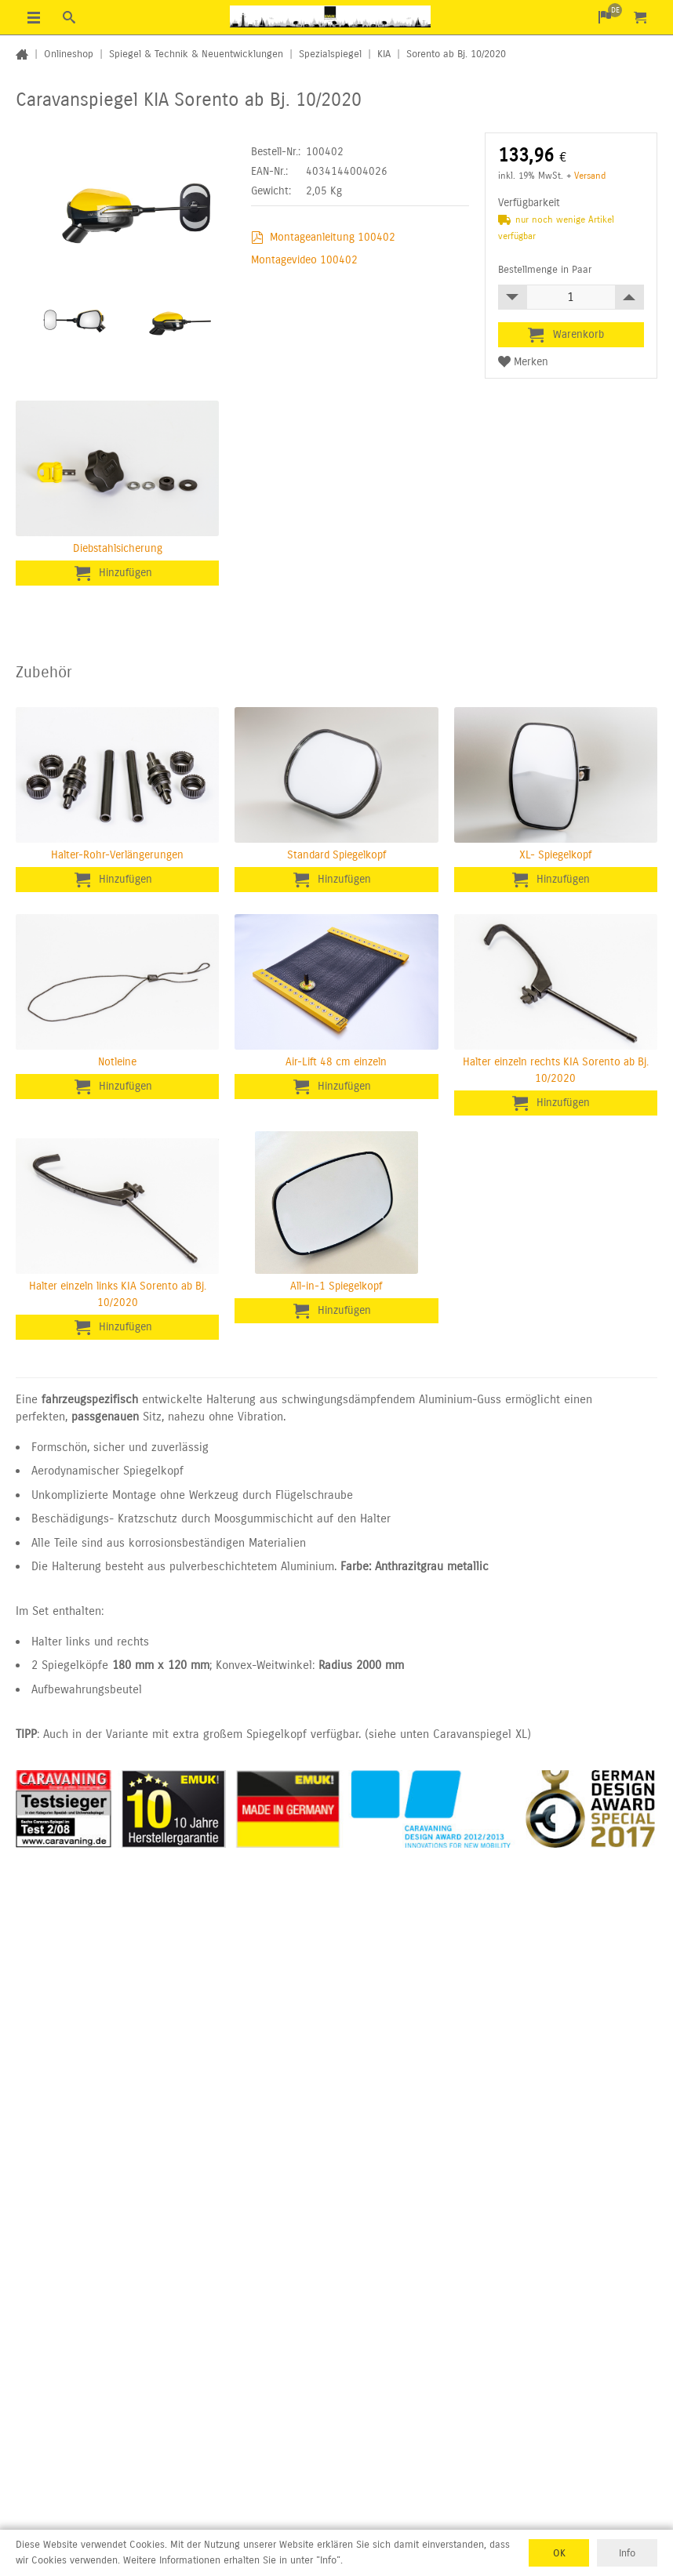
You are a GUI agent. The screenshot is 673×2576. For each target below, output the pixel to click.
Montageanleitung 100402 (332, 237)
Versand (590, 175)
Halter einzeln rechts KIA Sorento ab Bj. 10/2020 (556, 1070)
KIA (384, 54)
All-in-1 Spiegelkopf (336, 1286)
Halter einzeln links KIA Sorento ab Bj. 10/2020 (117, 1294)
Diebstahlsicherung (117, 548)
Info (627, 2552)
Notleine (117, 1061)
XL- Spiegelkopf (555, 855)
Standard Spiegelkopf (336, 855)
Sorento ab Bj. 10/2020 (456, 54)
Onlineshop (68, 54)
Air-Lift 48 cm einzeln (336, 1061)
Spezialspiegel (330, 54)
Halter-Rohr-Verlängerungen (117, 855)
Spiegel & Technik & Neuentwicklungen (196, 54)
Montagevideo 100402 (304, 260)
